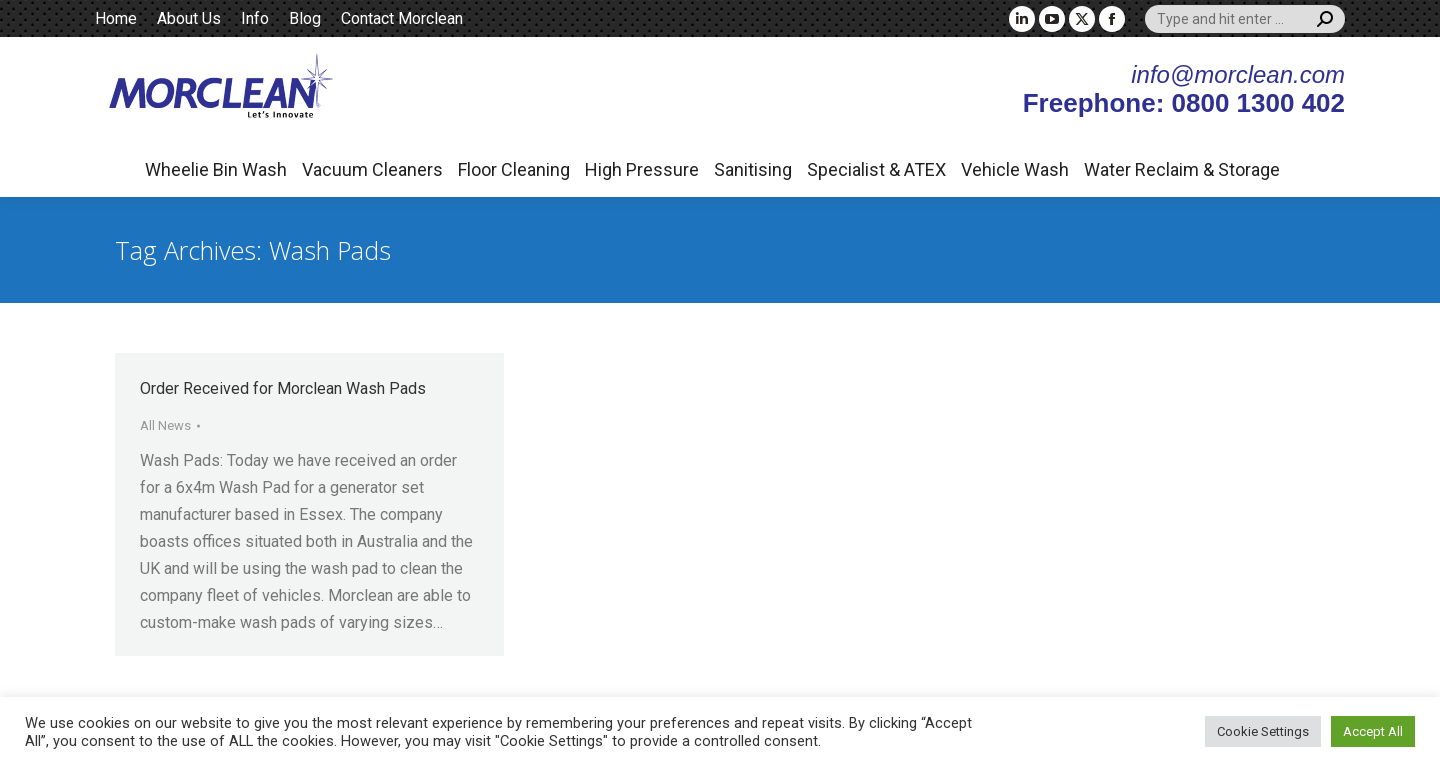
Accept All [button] (1373, 731)
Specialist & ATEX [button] (876, 169)
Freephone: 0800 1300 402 (1184, 103)
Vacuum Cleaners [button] (372, 169)
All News (165, 425)
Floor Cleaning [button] (514, 169)
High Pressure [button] (642, 169)
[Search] (1245, 19)
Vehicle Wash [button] (1015, 169)
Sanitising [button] (753, 169)
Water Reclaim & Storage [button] (1182, 169)
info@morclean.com (1238, 74)
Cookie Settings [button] (1263, 731)
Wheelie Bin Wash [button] (216, 169)
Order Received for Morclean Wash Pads (283, 388)
